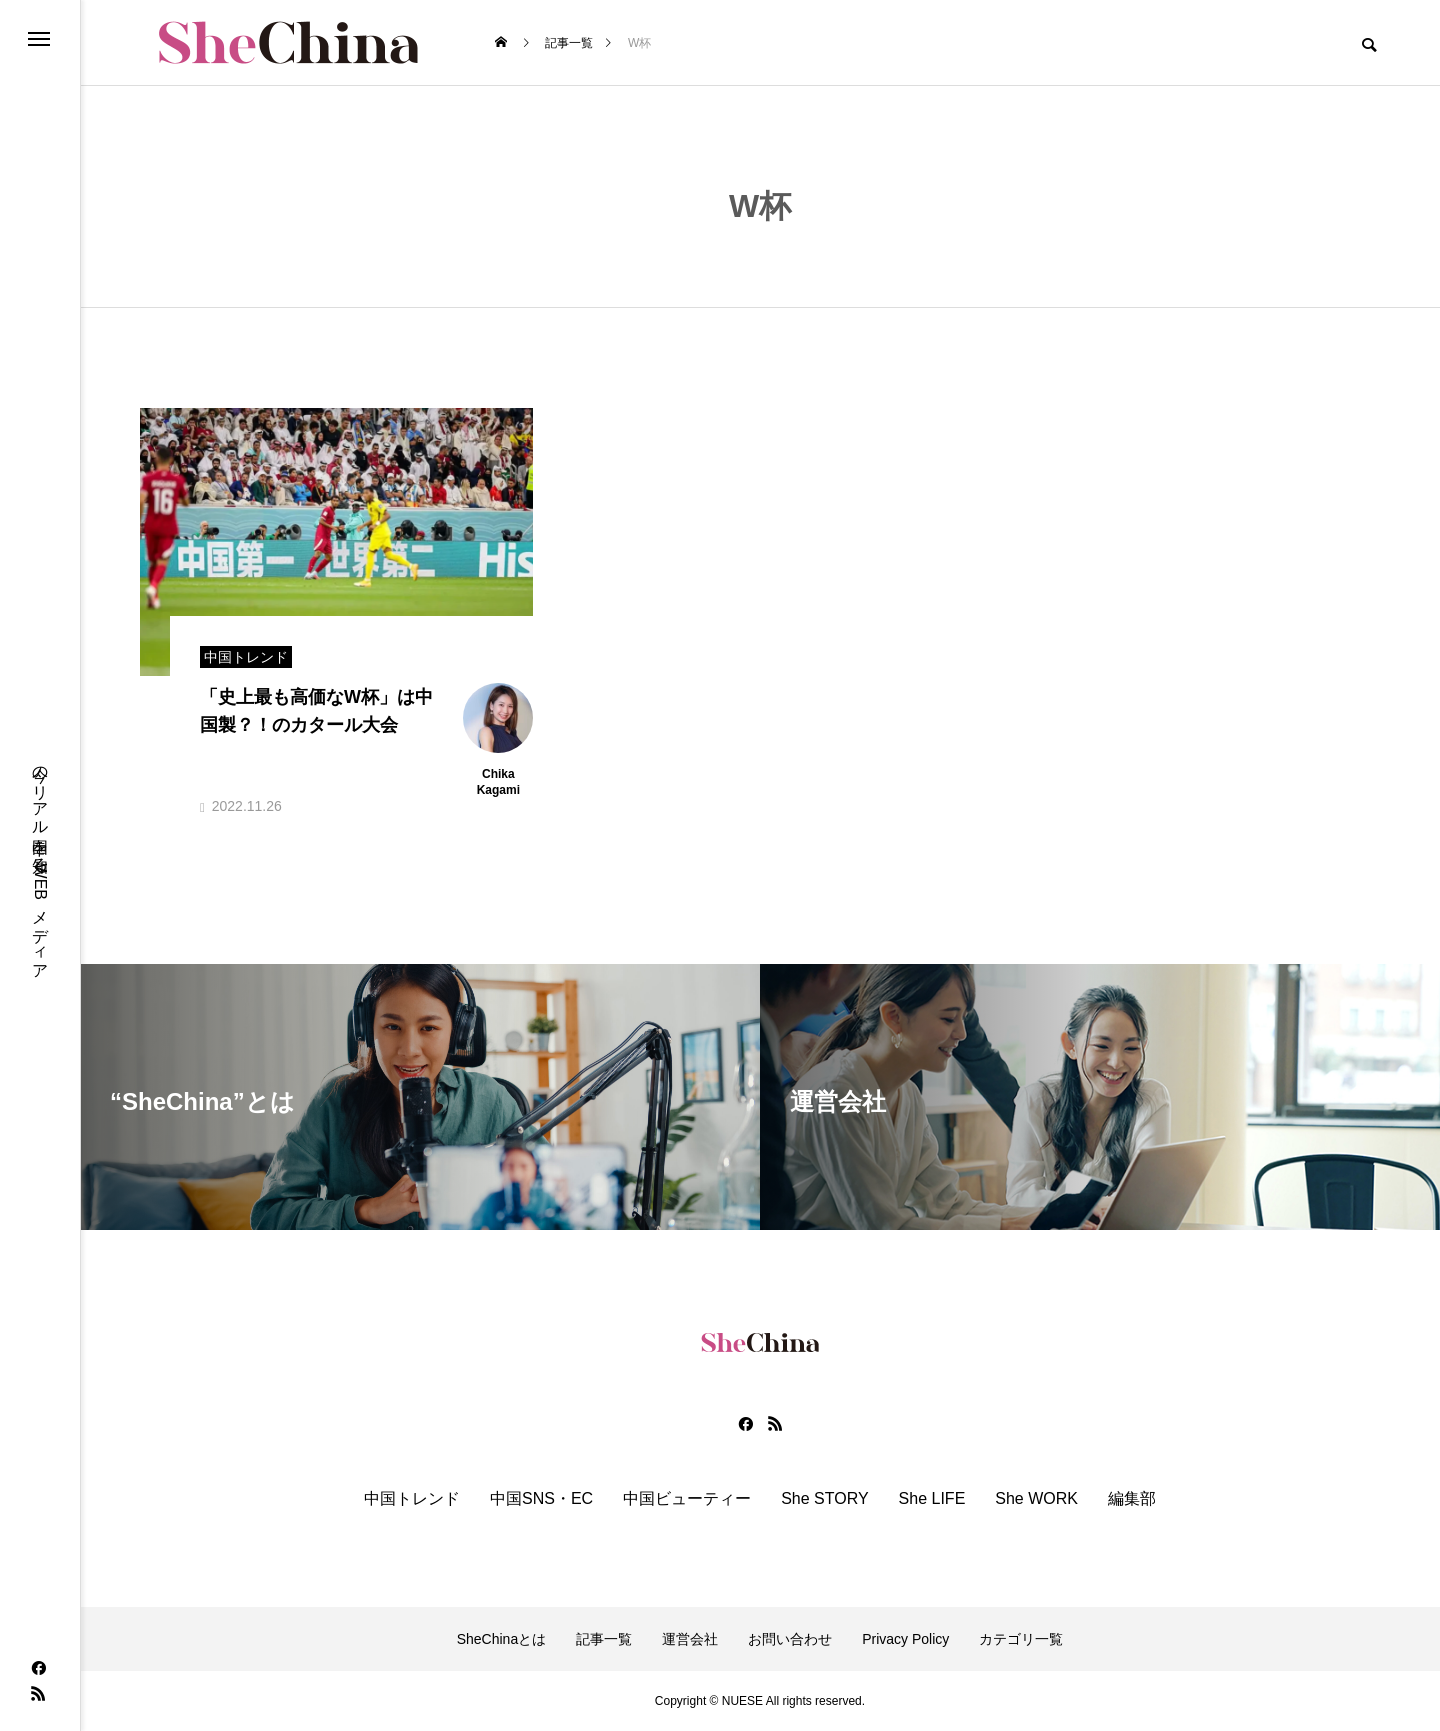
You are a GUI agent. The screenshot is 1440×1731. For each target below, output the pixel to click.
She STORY (824, 1499)
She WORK (1036, 1499)
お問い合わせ (790, 1639)
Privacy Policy (905, 1639)
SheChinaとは (502, 1639)
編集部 (1132, 1499)
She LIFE (932, 1499)
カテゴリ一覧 (1021, 1639)
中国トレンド (412, 1499)
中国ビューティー (687, 1499)
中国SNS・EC (541, 1499)
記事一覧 (604, 1639)
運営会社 (690, 1639)
